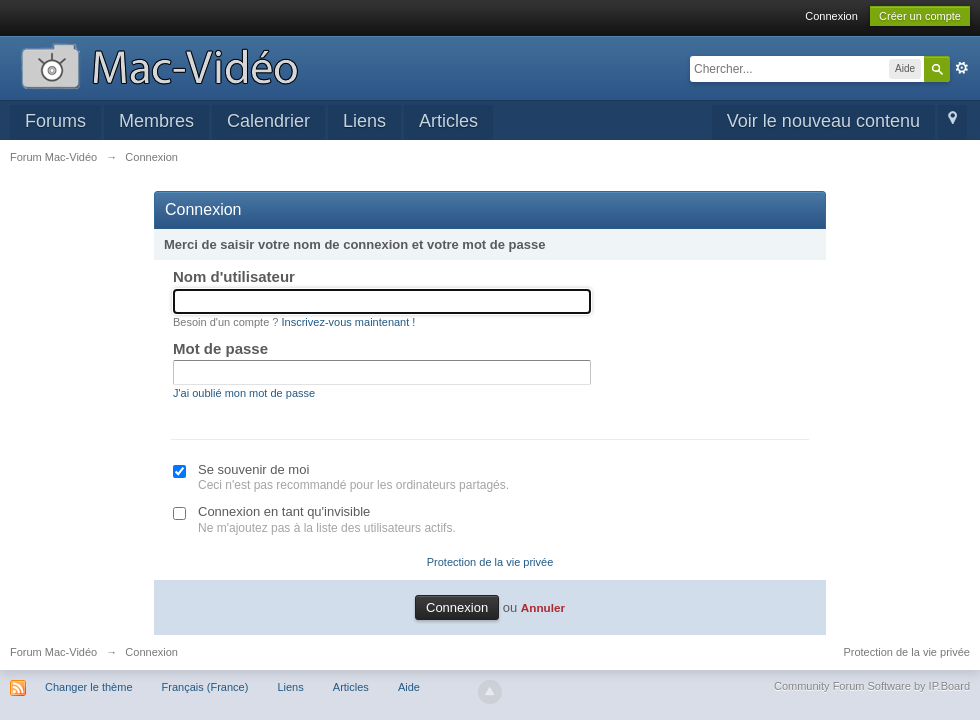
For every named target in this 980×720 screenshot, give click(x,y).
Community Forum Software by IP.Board (872, 686)
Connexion (831, 16)
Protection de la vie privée (490, 562)
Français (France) (205, 687)
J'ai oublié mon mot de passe (244, 393)
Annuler (543, 607)
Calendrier (268, 121)
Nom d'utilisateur (234, 276)
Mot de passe (220, 348)
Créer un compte (920, 16)
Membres (156, 121)
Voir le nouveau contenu (823, 121)
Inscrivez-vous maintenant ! (349, 322)
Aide (409, 687)
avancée (962, 68)
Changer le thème (88, 687)
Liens (364, 121)
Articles (448, 121)
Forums (55, 121)
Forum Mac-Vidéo (53, 652)
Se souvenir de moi (253, 469)
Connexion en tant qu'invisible (284, 511)
